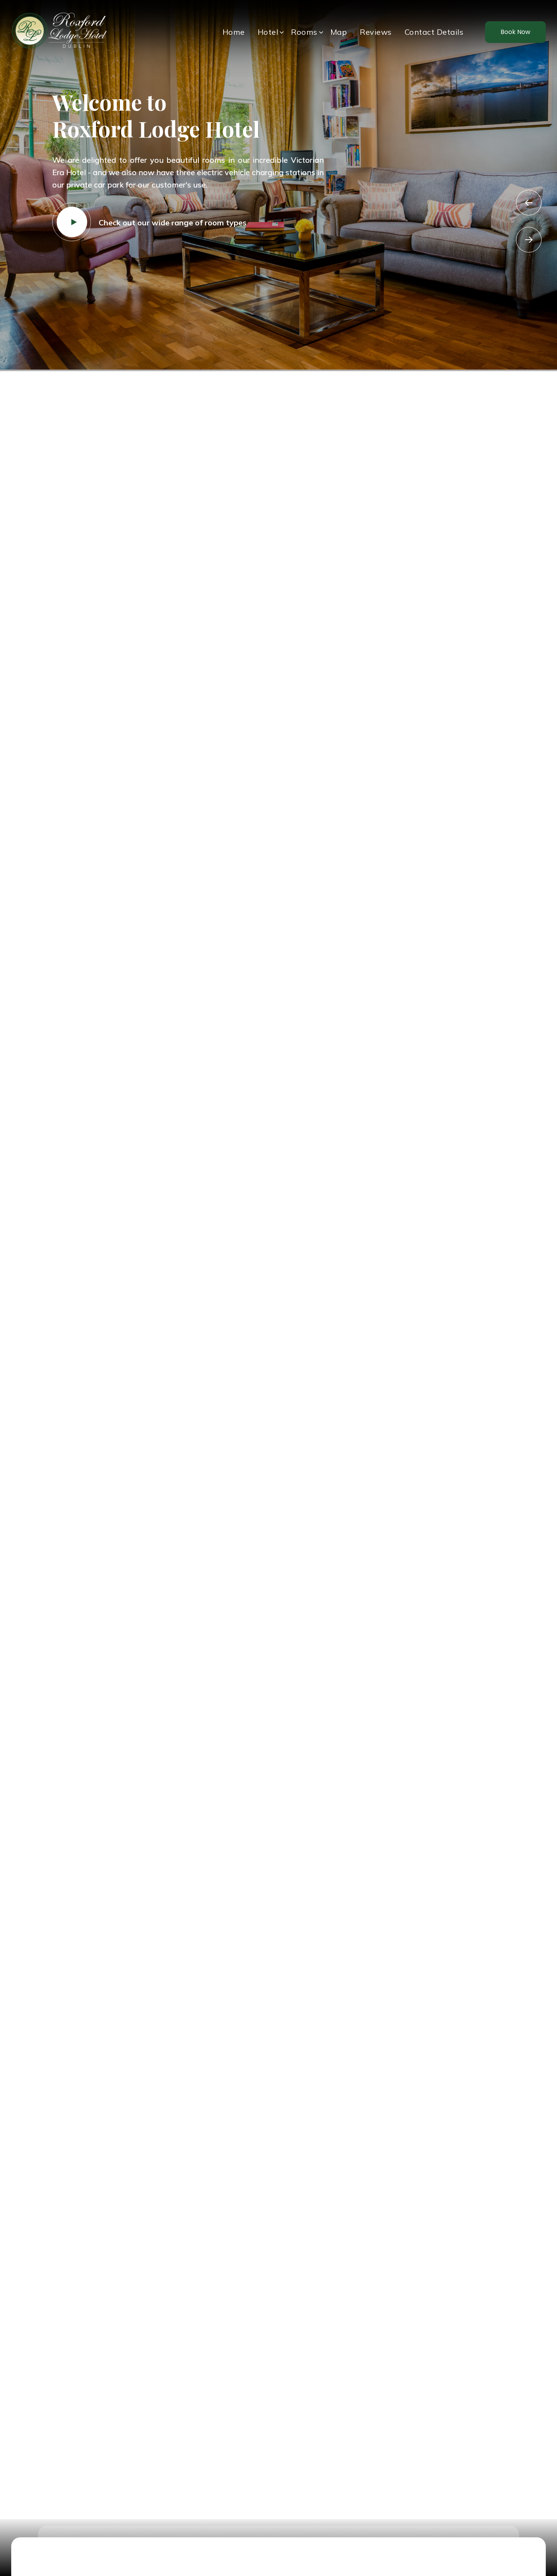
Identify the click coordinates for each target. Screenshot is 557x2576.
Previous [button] (529, 202)
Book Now (515, 31)
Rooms (304, 32)
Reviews (376, 32)
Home (233, 32)
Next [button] (529, 239)
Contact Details (434, 32)
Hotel (268, 32)
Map (338, 32)
